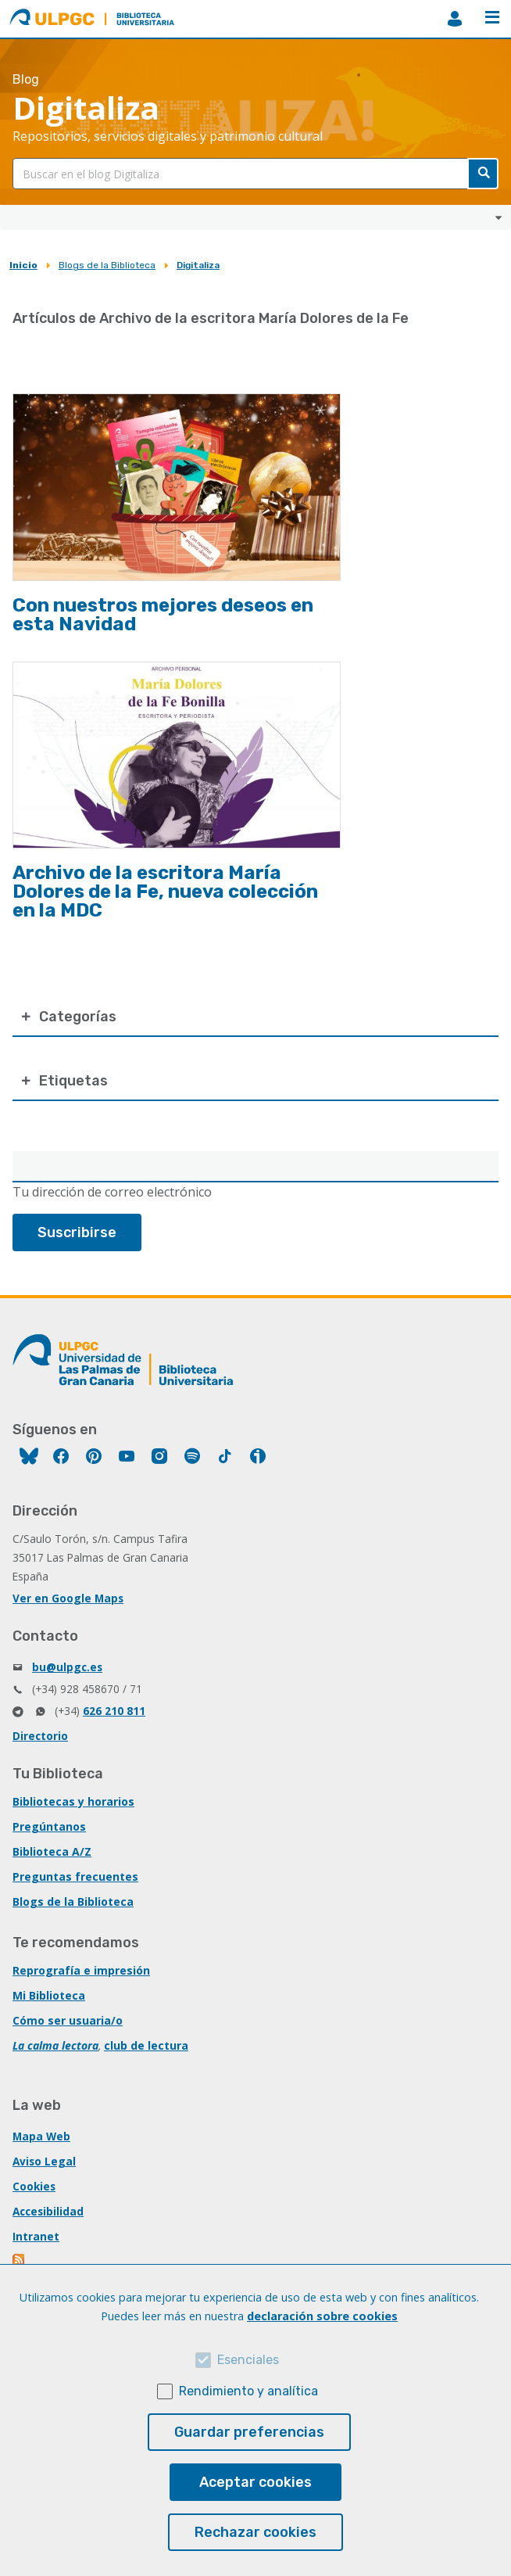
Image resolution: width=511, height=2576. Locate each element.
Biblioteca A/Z (52, 1851)
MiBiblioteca (454, 18)
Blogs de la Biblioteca (107, 265)
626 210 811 (114, 1710)
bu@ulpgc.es (67, 1666)
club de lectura (146, 2045)
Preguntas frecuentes (75, 1876)
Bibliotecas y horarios (73, 1801)
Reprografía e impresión (81, 1970)
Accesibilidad (48, 2211)
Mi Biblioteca (49, 1995)
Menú (492, 17)
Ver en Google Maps (68, 1598)
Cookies (34, 2186)
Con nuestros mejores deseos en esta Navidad (163, 614)
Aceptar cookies (255, 2482)
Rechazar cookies (255, 2532)
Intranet (36, 2236)
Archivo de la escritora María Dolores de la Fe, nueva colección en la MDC (165, 891)
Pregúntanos (49, 1826)
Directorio (40, 1735)
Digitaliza (198, 265)
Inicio (23, 265)
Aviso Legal (44, 2161)
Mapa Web (41, 2136)
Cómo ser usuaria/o (68, 2020)
